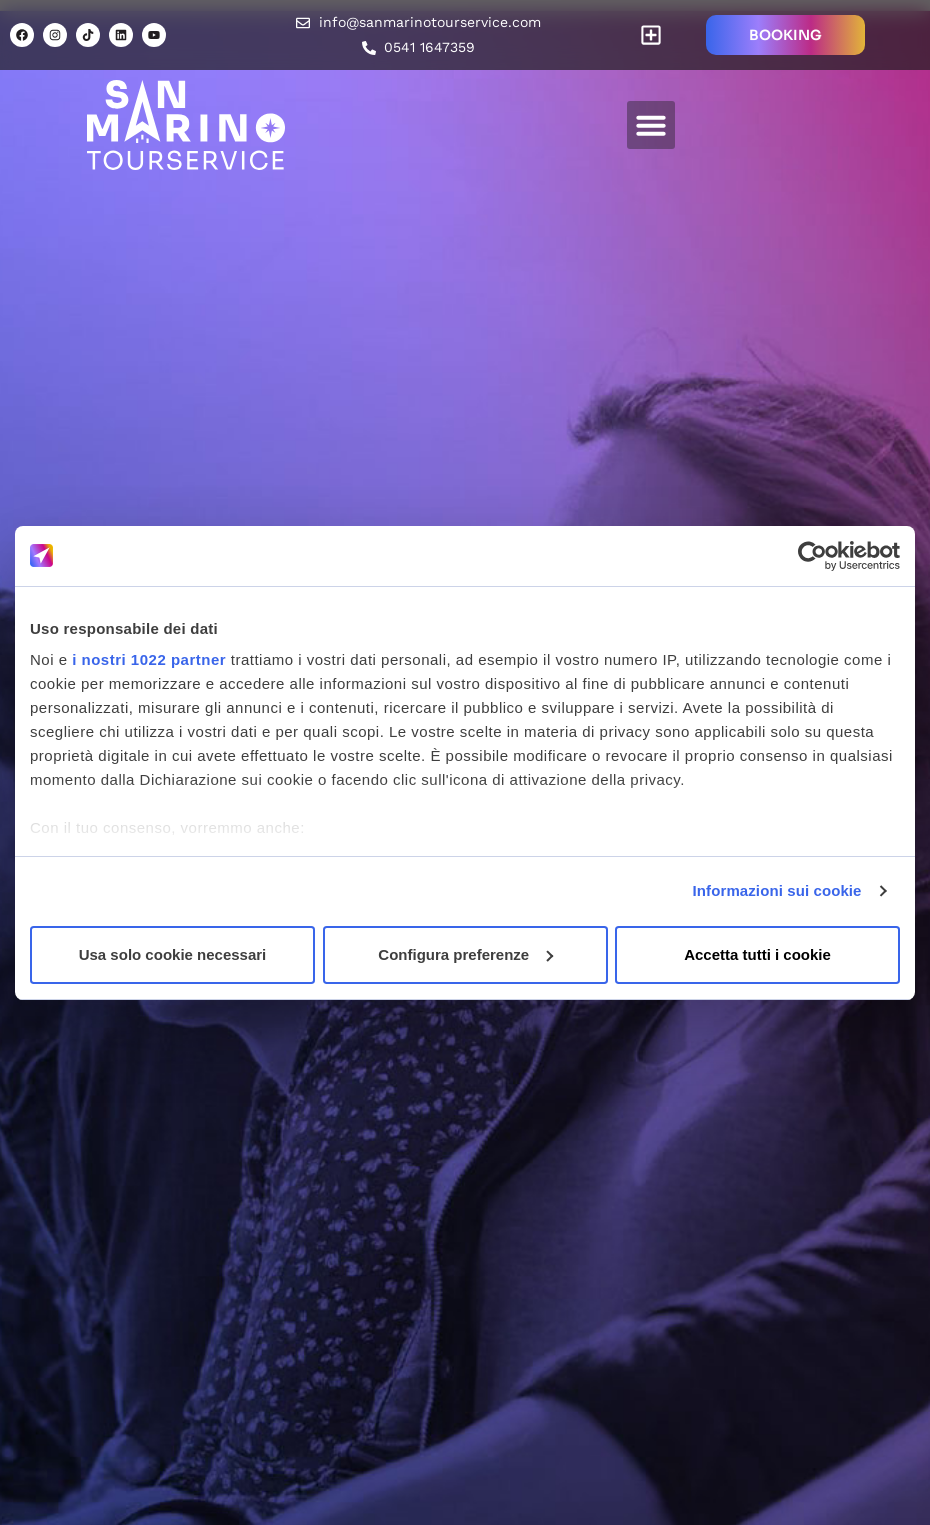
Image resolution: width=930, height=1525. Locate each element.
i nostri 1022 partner (149, 659)
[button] (651, 35)
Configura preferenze (465, 954)
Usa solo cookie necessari (173, 954)
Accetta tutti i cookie (757, 954)
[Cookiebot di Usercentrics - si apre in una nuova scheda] (812, 556)
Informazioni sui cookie (777, 890)
